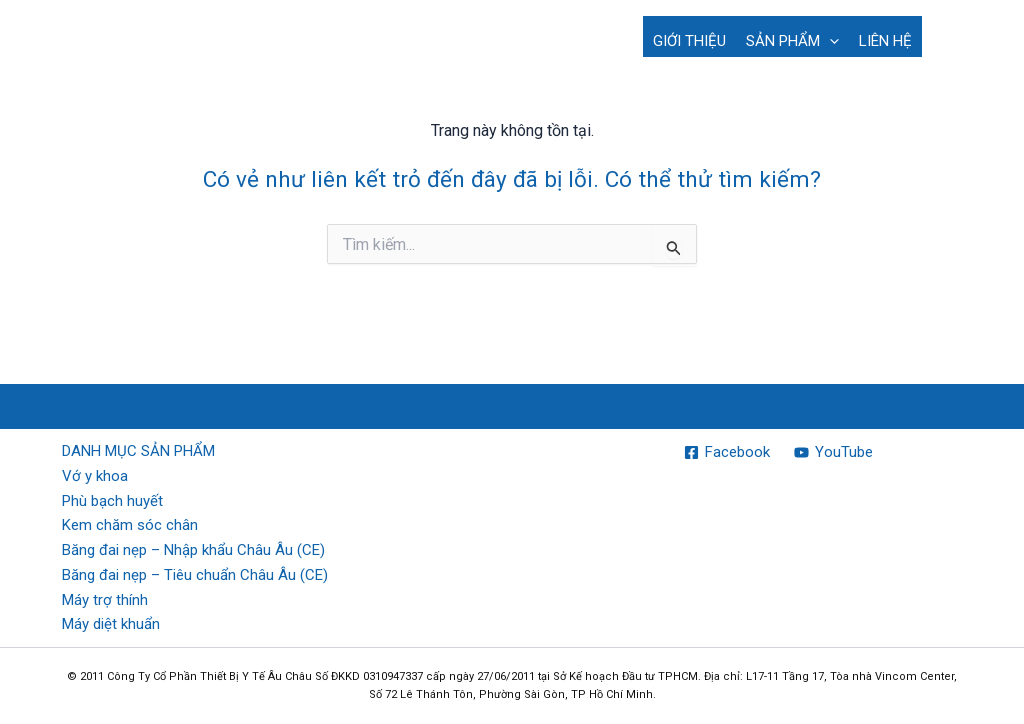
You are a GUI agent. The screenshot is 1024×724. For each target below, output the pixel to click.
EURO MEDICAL (135, 25)
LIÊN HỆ (885, 41)
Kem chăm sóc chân (130, 525)
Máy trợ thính (105, 600)
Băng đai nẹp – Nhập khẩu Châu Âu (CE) (193, 550)
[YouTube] (833, 452)
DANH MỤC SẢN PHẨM (138, 451)
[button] (829, 41)
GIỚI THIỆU (689, 41)
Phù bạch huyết (112, 501)
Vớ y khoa (95, 476)
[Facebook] (727, 452)
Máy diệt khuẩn (111, 624)
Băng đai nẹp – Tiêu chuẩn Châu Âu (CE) (195, 575)
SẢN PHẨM (792, 41)
